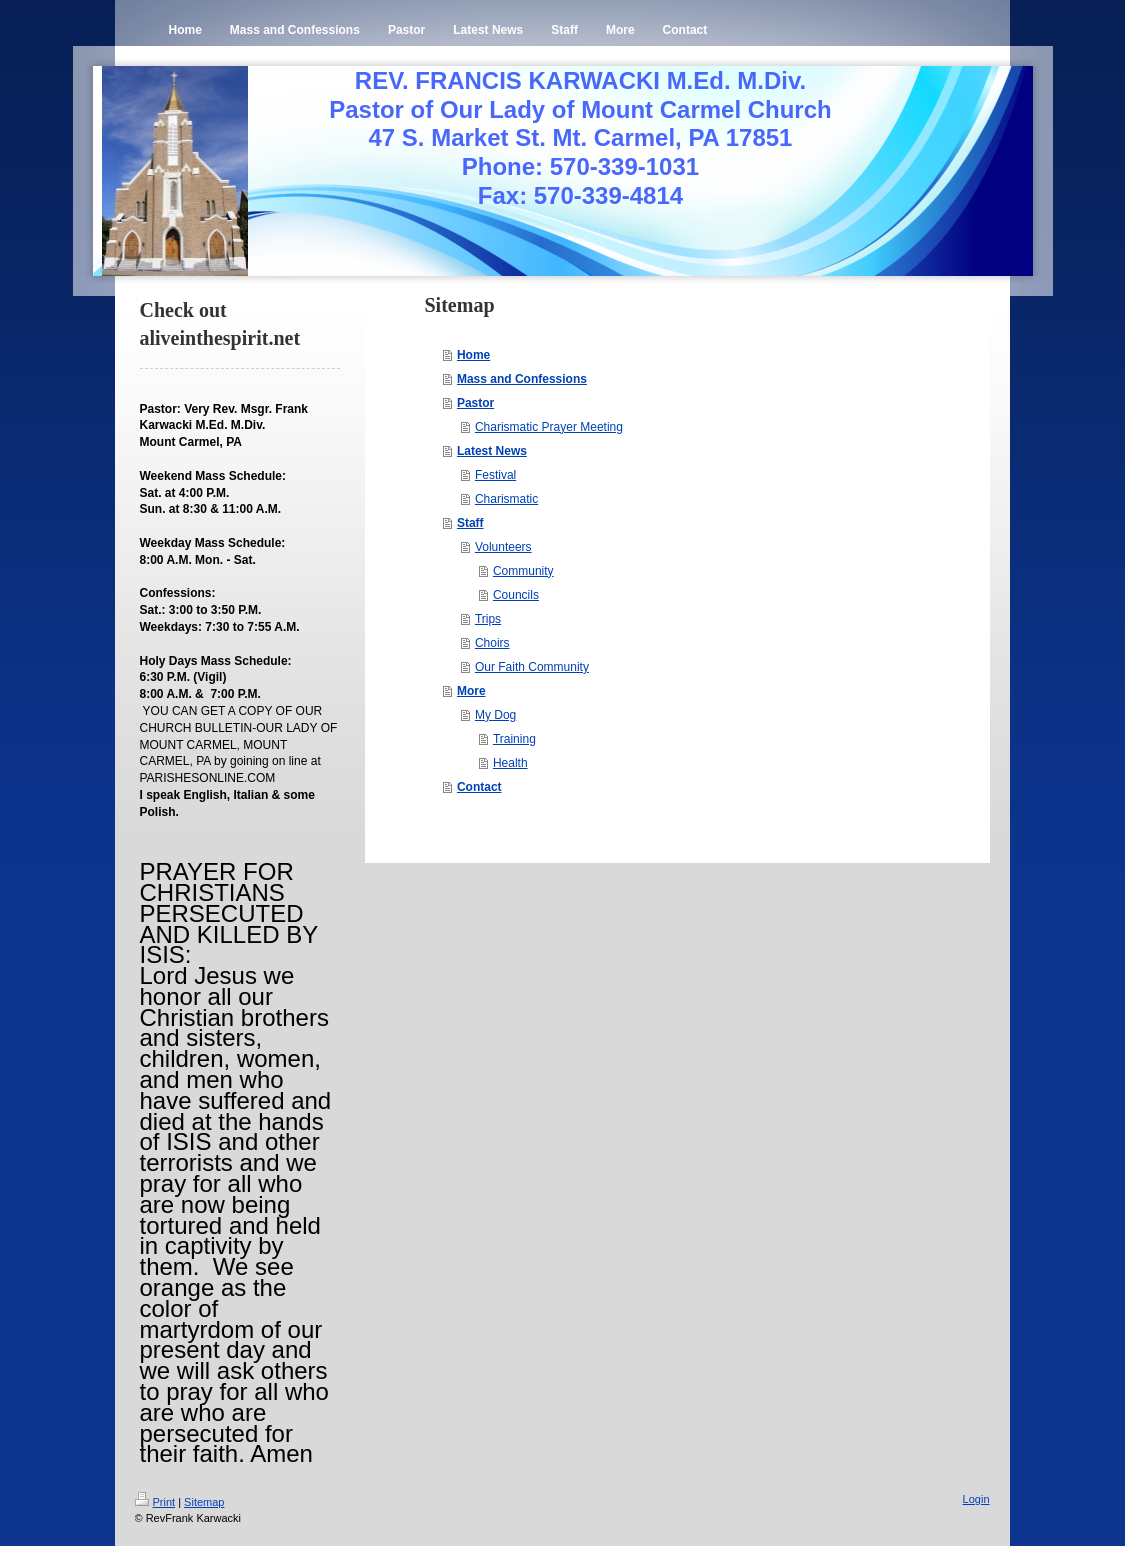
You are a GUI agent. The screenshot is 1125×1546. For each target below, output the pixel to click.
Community (523, 571)
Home (473, 355)
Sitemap (204, 1502)
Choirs (492, 643)
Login (976, 1499)
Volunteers (503, 547)
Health (510, 763)
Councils (516, 595)
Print (155, 1502)
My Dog (495, 715)
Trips (488, 619)
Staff (470, 523)
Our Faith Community (532, 667)
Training (514, 739)
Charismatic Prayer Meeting (549, 427)
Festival (495, 475)
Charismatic (506, 499)
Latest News (492, 451)
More (471, 691)
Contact (479, 787)
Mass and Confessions (522, 379)
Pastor (475, 403)
